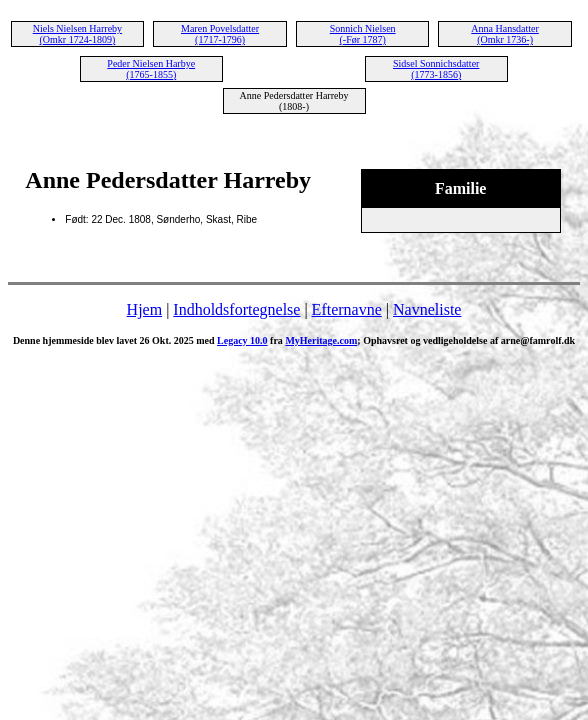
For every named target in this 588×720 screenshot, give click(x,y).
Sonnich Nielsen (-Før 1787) (363, 34)
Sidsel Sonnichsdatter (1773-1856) (436, 69)
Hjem (145, 309)
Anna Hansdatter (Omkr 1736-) (504, 34)
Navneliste (427, 309)
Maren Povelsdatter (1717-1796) (220, 34)
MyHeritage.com (321, 340)
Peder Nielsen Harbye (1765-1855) (151, 69)
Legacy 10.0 (242, 340)
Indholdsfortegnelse (236, 309)
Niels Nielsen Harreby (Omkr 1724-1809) (77, 34)
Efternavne (347, 309)
